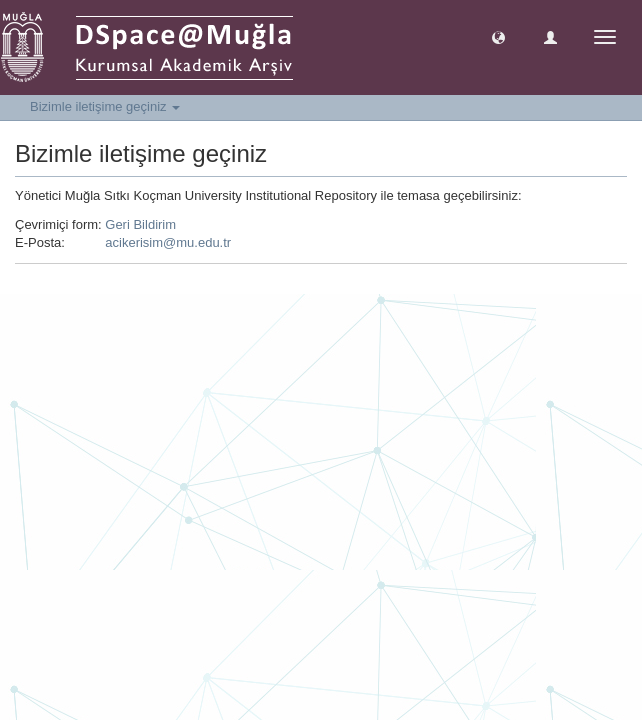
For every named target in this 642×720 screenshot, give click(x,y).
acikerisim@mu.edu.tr (168, 242)
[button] (498, 36)
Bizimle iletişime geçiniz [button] (105, 106)
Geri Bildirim (140, 224)
